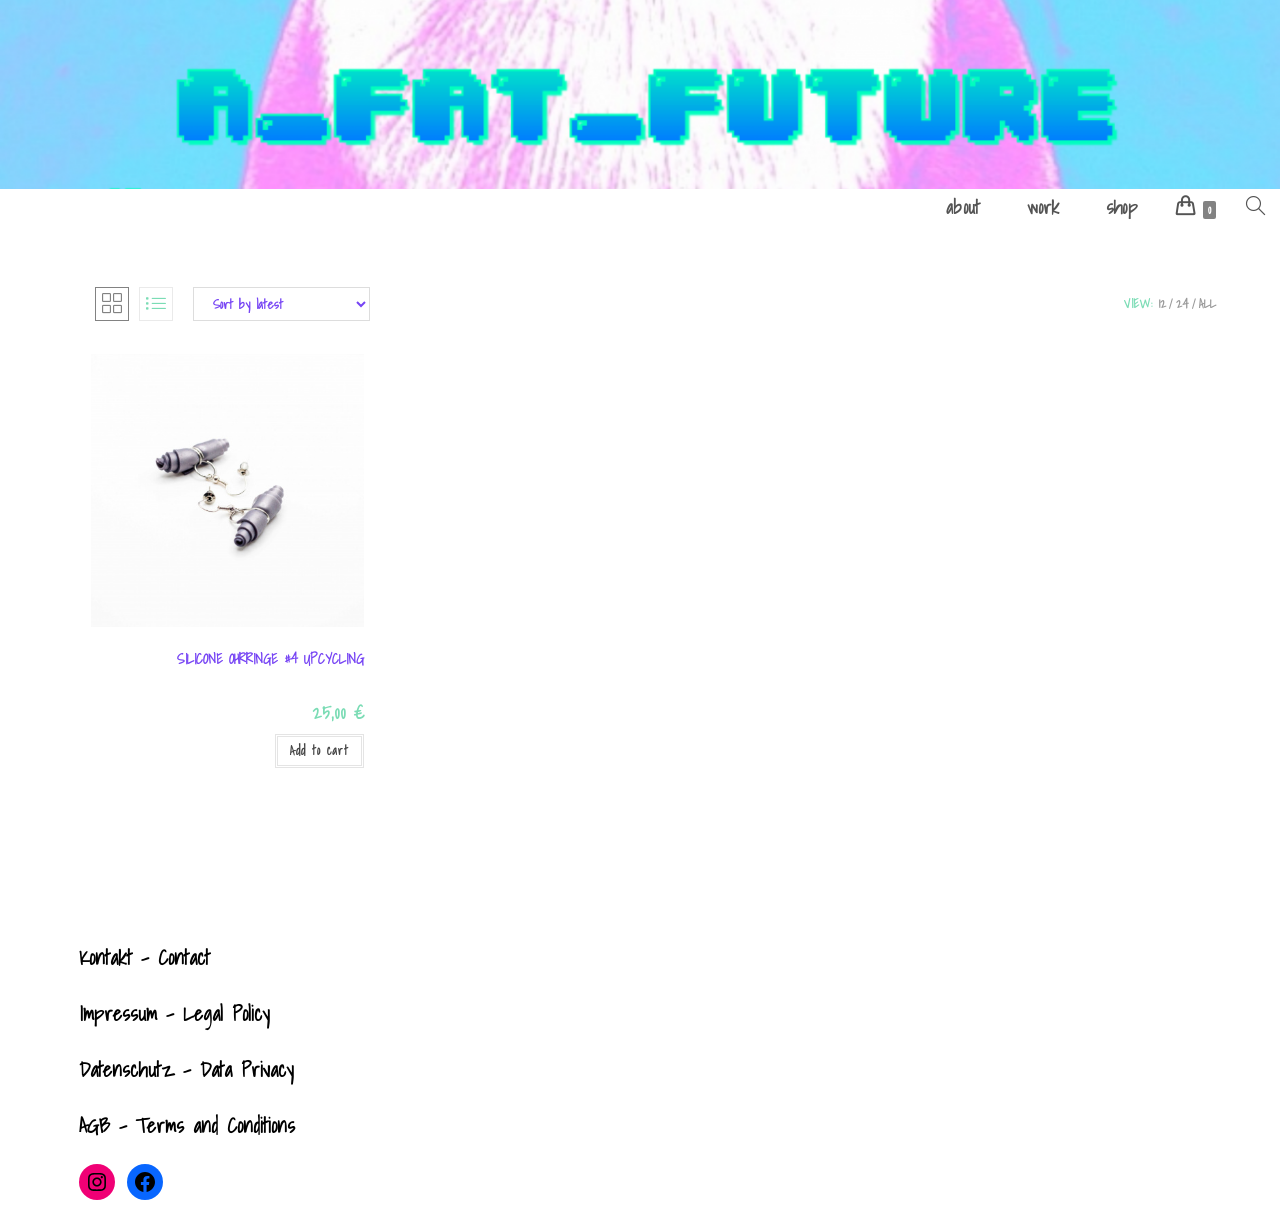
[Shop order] (281, 304)
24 (1182, 303)
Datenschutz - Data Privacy (186, 1070)
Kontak (103, 958)
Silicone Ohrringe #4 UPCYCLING (270, 659)
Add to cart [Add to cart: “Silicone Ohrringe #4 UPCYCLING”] (319, 750)
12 (1162, 303)
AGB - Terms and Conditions (187, 1126)
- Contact (171, 958)
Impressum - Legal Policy (174, 1014)
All (1207, 303)
